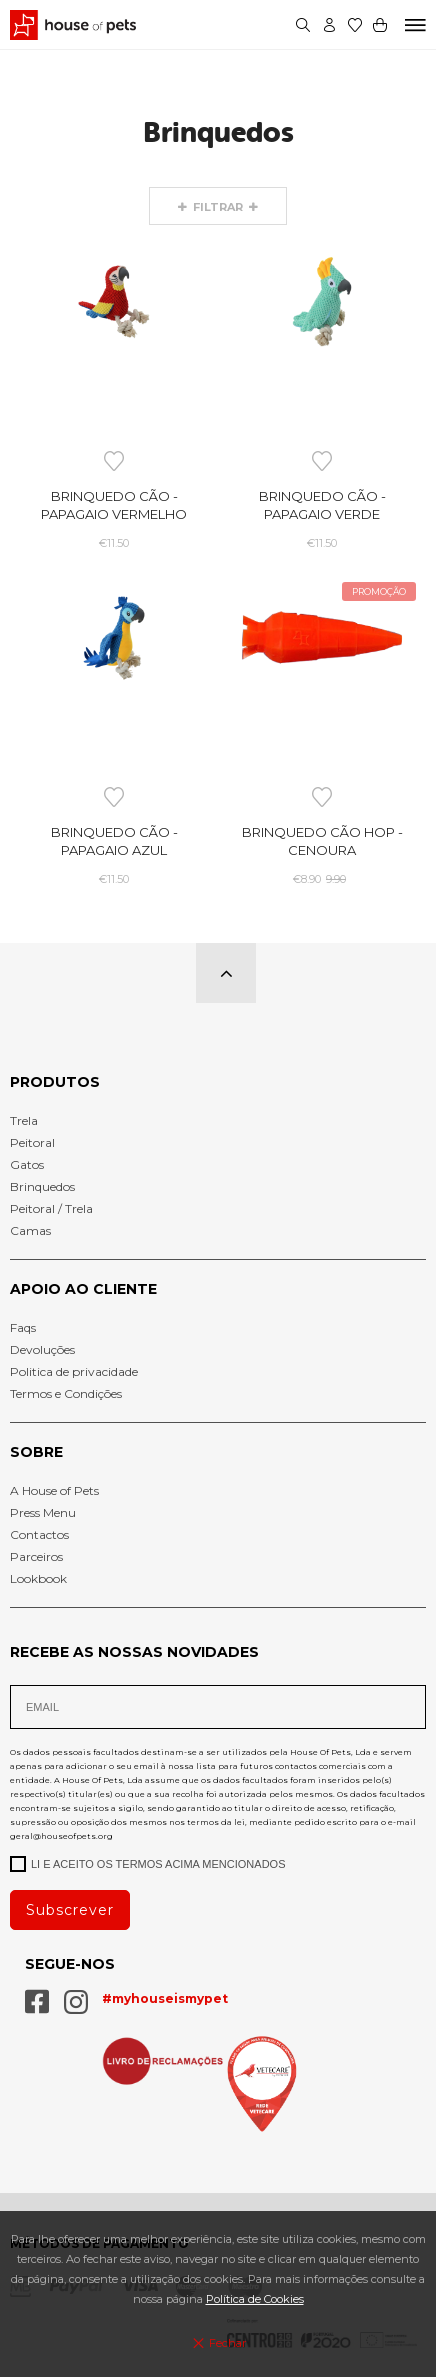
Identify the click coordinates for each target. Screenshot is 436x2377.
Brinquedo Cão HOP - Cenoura (322, 841)
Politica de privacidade (74, 1371)
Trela (24, 1120)
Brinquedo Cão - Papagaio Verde (322, 505)
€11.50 (114, 543)
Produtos (55, 1082)
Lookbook (38, 1578)
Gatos (27, 1164)
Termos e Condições (66, 1393)
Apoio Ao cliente (83, 1289)
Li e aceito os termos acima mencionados (147, 1863)
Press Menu (43, 1512)
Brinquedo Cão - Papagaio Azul (114, 841)
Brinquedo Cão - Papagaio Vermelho (114, 505)
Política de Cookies (255, 2299)
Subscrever (70, 1910)
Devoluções (42, 1349)
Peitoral (32, 1142)
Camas (30, 1230)
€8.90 (322, 879)
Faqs (23, 1327)
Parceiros (36, 1556)
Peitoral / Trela (51, 1208)
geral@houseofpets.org (61, 1836)
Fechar (217, 2343)
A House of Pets (54, 1490)
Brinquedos (42, 1186)
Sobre (36, 1452)
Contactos (39, 1534)
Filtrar (218, 207)
